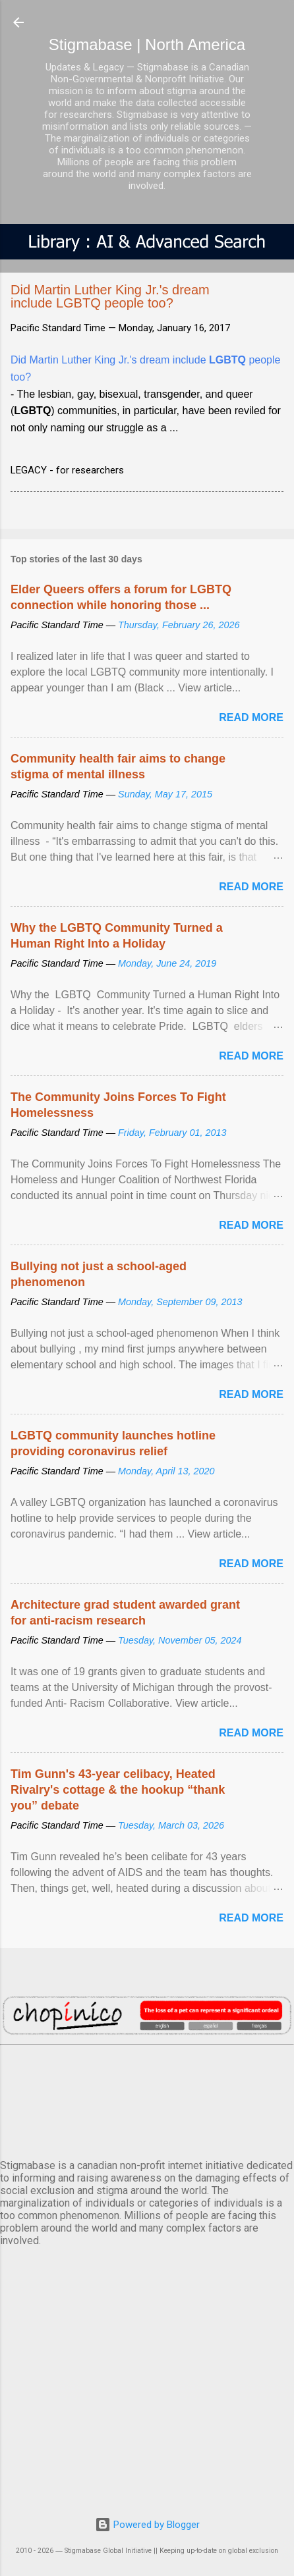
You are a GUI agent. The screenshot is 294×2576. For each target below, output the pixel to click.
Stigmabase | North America (147, 44)
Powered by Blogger (147, 2525)
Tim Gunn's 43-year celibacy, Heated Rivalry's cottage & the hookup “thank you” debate (118, 1789)
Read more (251, 717)
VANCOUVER (147, 2099)
